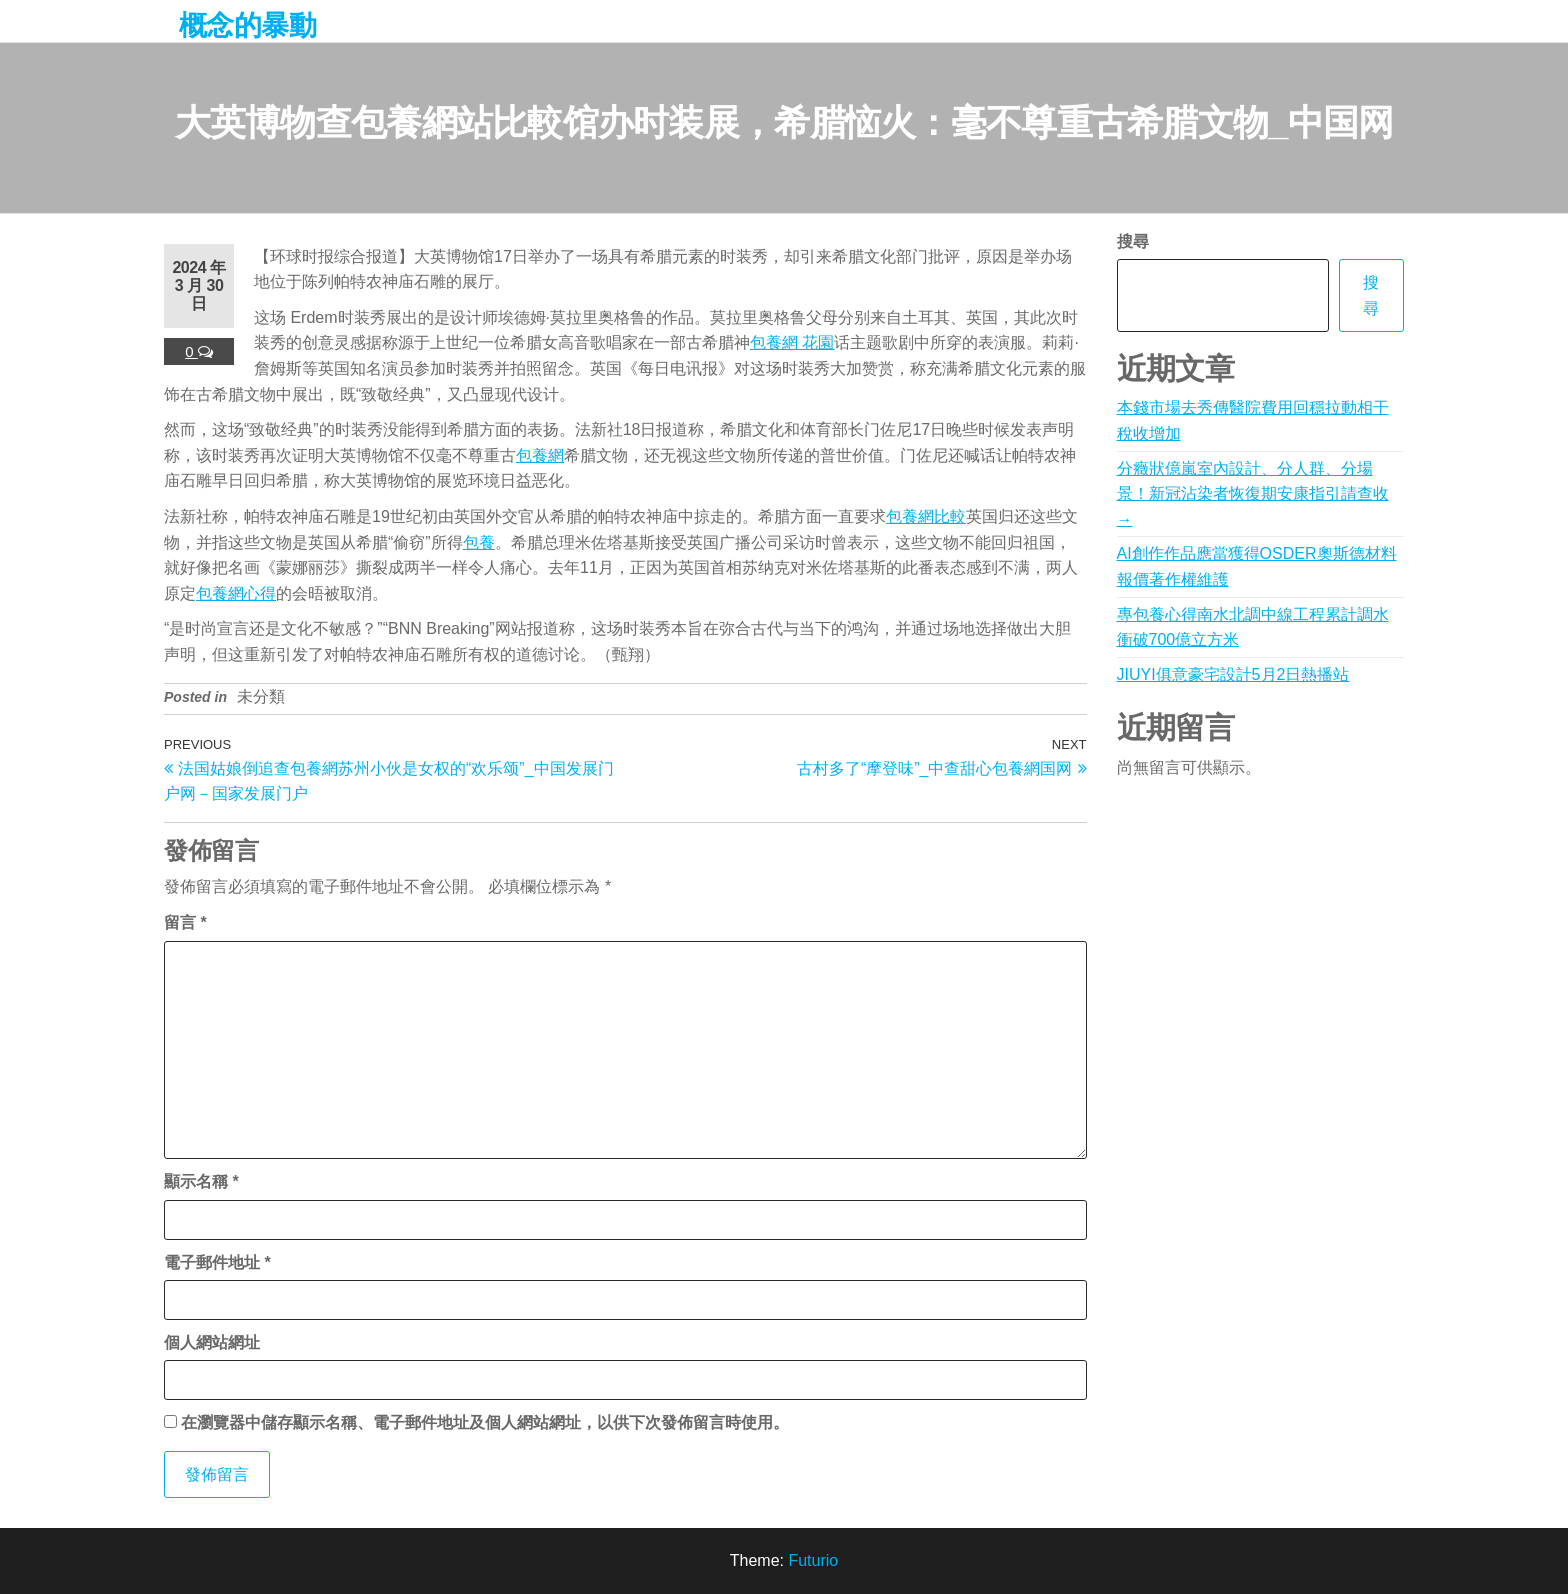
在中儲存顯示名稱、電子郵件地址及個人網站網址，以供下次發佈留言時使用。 (485, 1422)
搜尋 (1133, 241)
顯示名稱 (201, 1181)
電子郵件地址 (217, 1262)
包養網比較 (926, 516)
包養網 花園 (792, 342)
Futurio (813, 1560)
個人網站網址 (212, 1342)
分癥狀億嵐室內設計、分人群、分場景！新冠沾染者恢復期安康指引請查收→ (1253, 494)
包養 (479, 542)
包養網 (540, 455)
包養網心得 (236, 593)
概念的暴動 (247, 25)
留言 (185, 922)
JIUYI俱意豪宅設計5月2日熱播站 (1233, 674)
